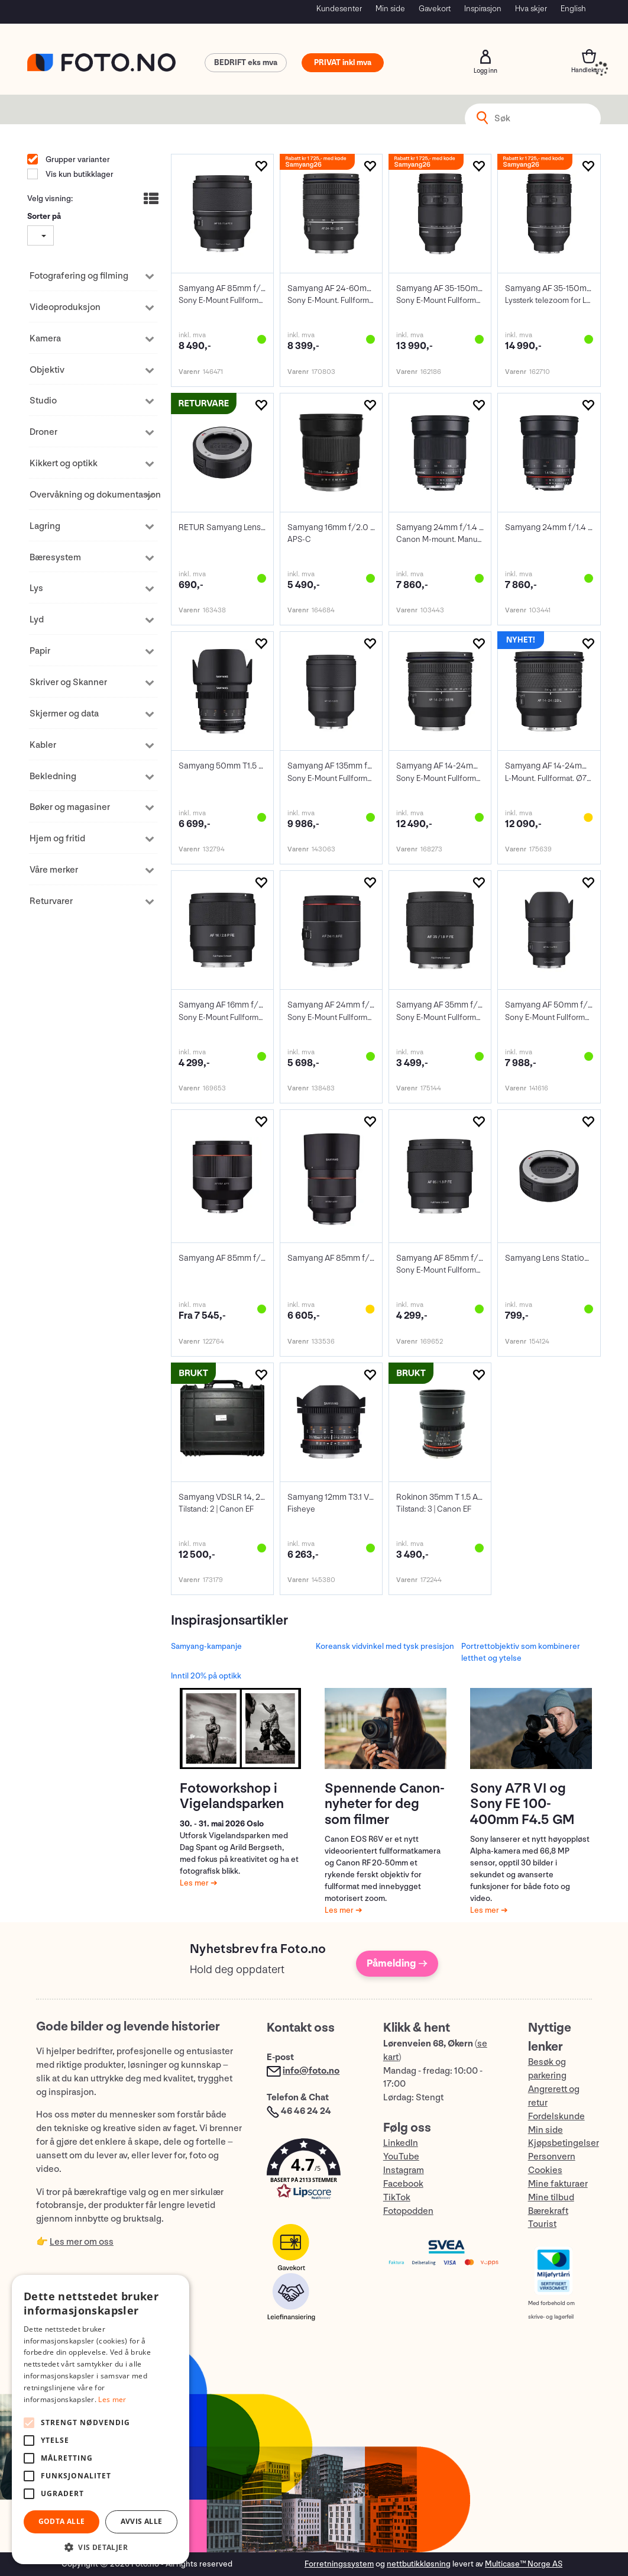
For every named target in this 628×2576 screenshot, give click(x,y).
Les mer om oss (82, 2242)
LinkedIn (400, 2143)
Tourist (542, 2224)
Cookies (545, 2170)
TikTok (396, 2197)
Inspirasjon (482, 9)
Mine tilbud (551, 2197)
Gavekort (435, 9)
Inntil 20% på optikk (206, 1676)
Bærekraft (548, 2211)
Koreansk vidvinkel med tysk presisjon (385, 1646)
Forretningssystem (339, 2564)
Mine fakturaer (558, 2184)
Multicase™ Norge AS (523, 2564)
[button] (313, 2171)
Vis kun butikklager (79, 174)
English (573, 9)
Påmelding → (397, 1963)
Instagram (403, 2170)
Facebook (403, 2184)
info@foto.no (311, 2071)
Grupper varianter (77, 159)
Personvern (551, 2156)
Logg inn (485, 56)
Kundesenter (339, 9)
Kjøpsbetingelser (563, 2143)
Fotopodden (408, 2211)
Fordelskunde (556, 2116)
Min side (390, 9)
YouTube (401, 2156)
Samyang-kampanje (206, 1646)
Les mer (195, 1883)
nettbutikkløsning (419, 2564)
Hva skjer (531, 9)
